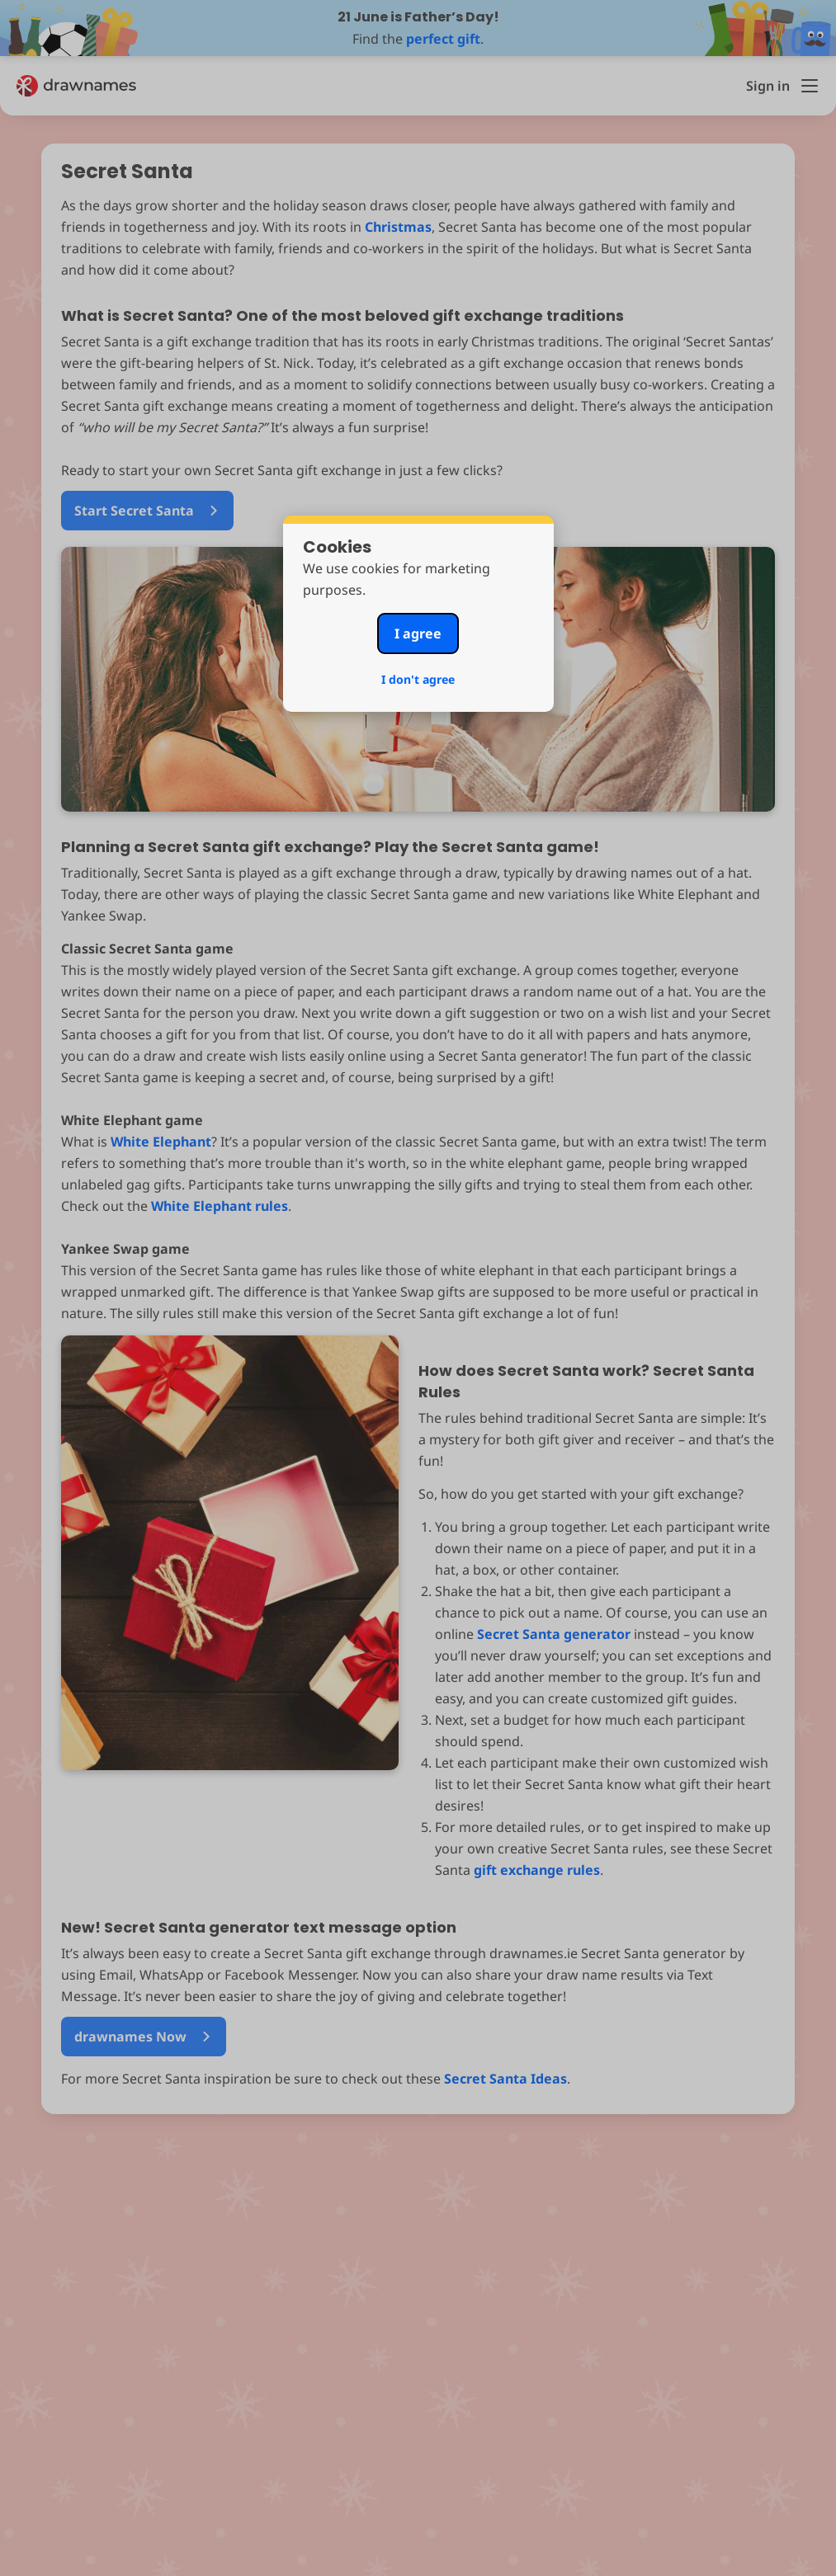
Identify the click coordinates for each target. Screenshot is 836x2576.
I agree (418, 633)
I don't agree (418, 679)
